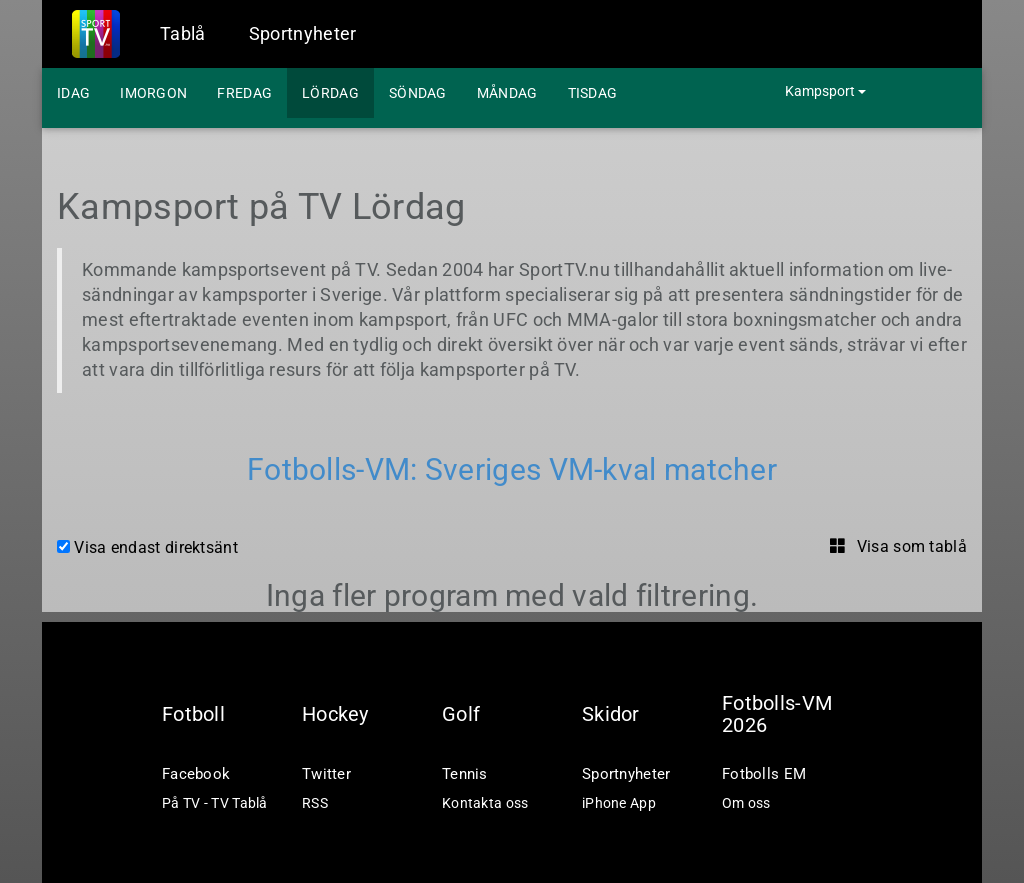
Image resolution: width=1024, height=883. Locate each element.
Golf (461, 714)
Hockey (335, 714)
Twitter (326, 774)
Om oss (746, 803)
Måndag (507, 93)
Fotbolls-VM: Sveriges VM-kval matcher (512, 469)
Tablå (183, 33)
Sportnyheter (303, 33)
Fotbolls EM (764, 774)
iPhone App (619, 803)
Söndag (418, 93)
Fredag (244, 93)
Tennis (465, 774)
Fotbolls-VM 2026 (777, 714)
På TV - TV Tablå (215, 803)
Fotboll (193, 714)
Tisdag (593, 93)
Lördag (330, 93)
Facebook (196, 774)
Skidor (611, 714)
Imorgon (153, 93)
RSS (315, 803)
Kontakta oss (485, 803)
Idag (73, 93)
